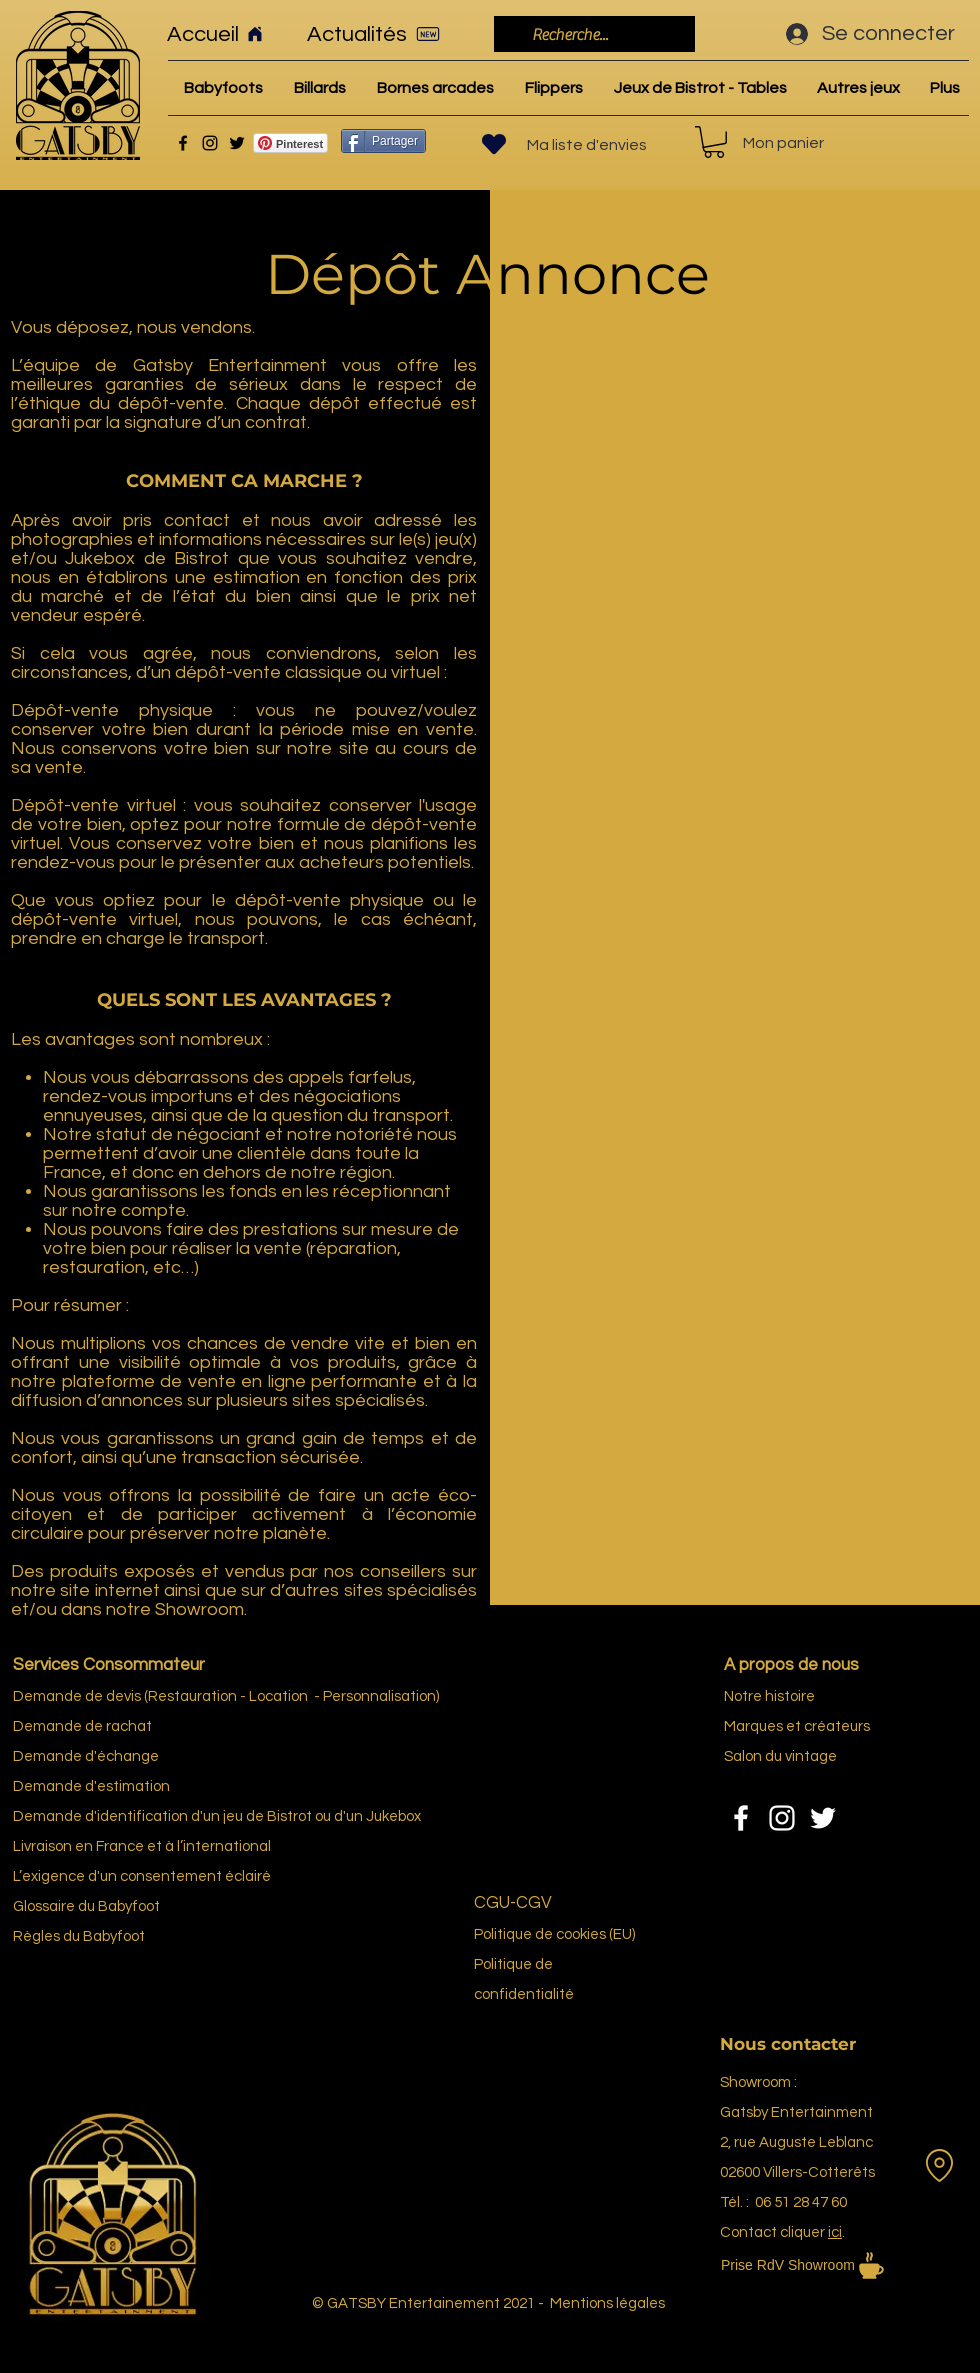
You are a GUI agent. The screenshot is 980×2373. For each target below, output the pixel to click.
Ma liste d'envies (587, 145)
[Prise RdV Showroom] (830, 2265)
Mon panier (783, 143)
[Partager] (383, 141)
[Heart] (494, 144)
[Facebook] (183, 143)
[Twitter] (237, 143)
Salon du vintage (780, 1756)
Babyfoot (114, 1936)
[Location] (939, 2165)
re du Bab (93, 1906)
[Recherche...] (592, 35)
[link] (714, 142)
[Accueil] (223, 34)
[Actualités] (380, 34)
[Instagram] (210, 143)
